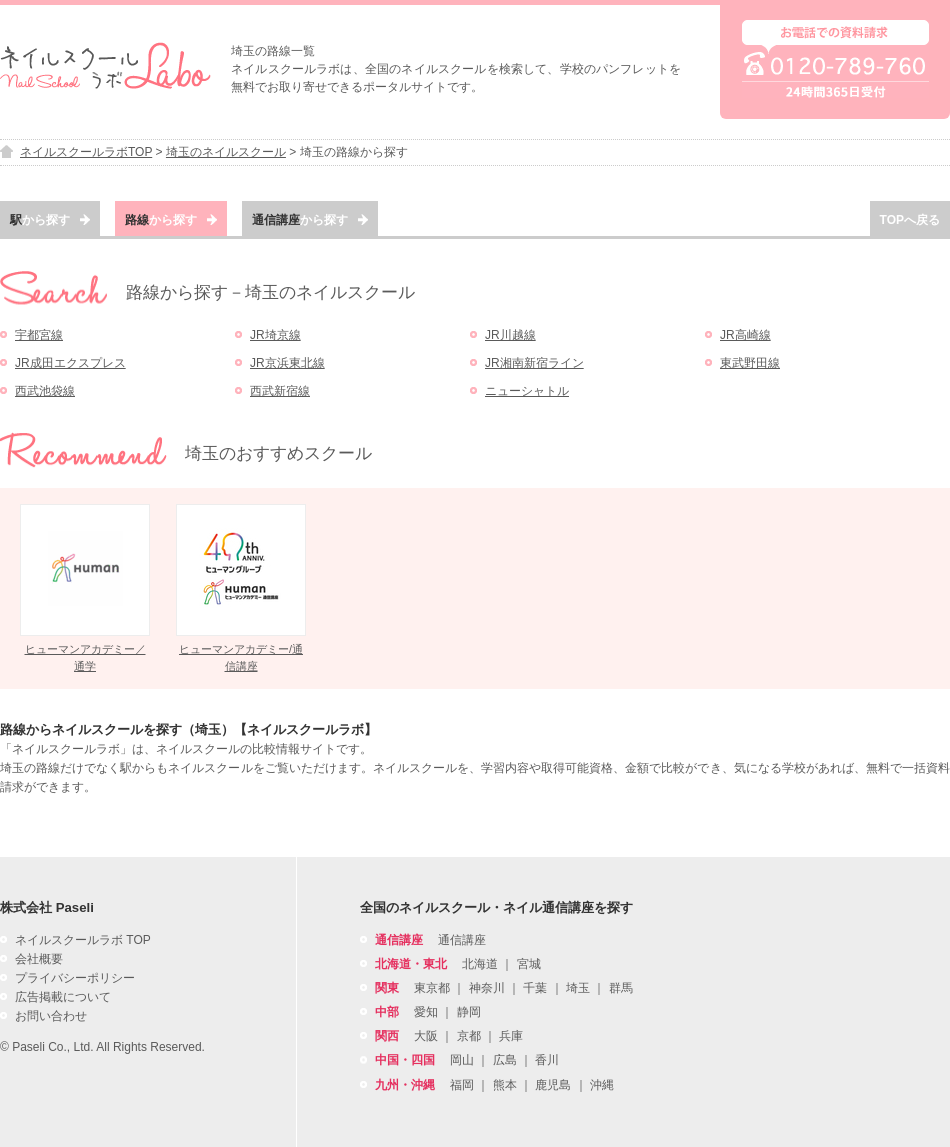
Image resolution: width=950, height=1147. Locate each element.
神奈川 (487, 988)
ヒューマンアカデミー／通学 (85, 657)
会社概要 (39, 959)
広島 (505, 1060)
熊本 (505, 1085)
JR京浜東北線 (287, 363)
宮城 (529, 964)
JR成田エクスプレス (70, 363)
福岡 (462, 1085)
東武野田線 (750, 363)
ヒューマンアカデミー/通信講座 (241, 657)
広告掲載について (63, 997)
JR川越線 (510, 335)
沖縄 (602, 1085)
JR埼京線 (275, 335)
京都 (469, 1036)
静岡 (469, 1012)
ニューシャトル (527, 391)
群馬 (621, 988)
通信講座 (462, 940)
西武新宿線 (280, 391)
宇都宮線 (39, 335)
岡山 (462, 1060)
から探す (50, 220)
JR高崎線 (745, 335)
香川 (547, 1060)
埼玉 (578, 988)
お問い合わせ (51, 1016)
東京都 (432, 988)
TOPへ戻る (910, 220)
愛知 (426, 1012)
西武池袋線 (45, 391)
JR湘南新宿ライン (534, 363)
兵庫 (511, 1036)
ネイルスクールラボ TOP (83, 940)
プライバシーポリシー (75, 978)
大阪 (426, 1036)
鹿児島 (553, 1085)
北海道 (480, 964)
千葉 (535, 988)
